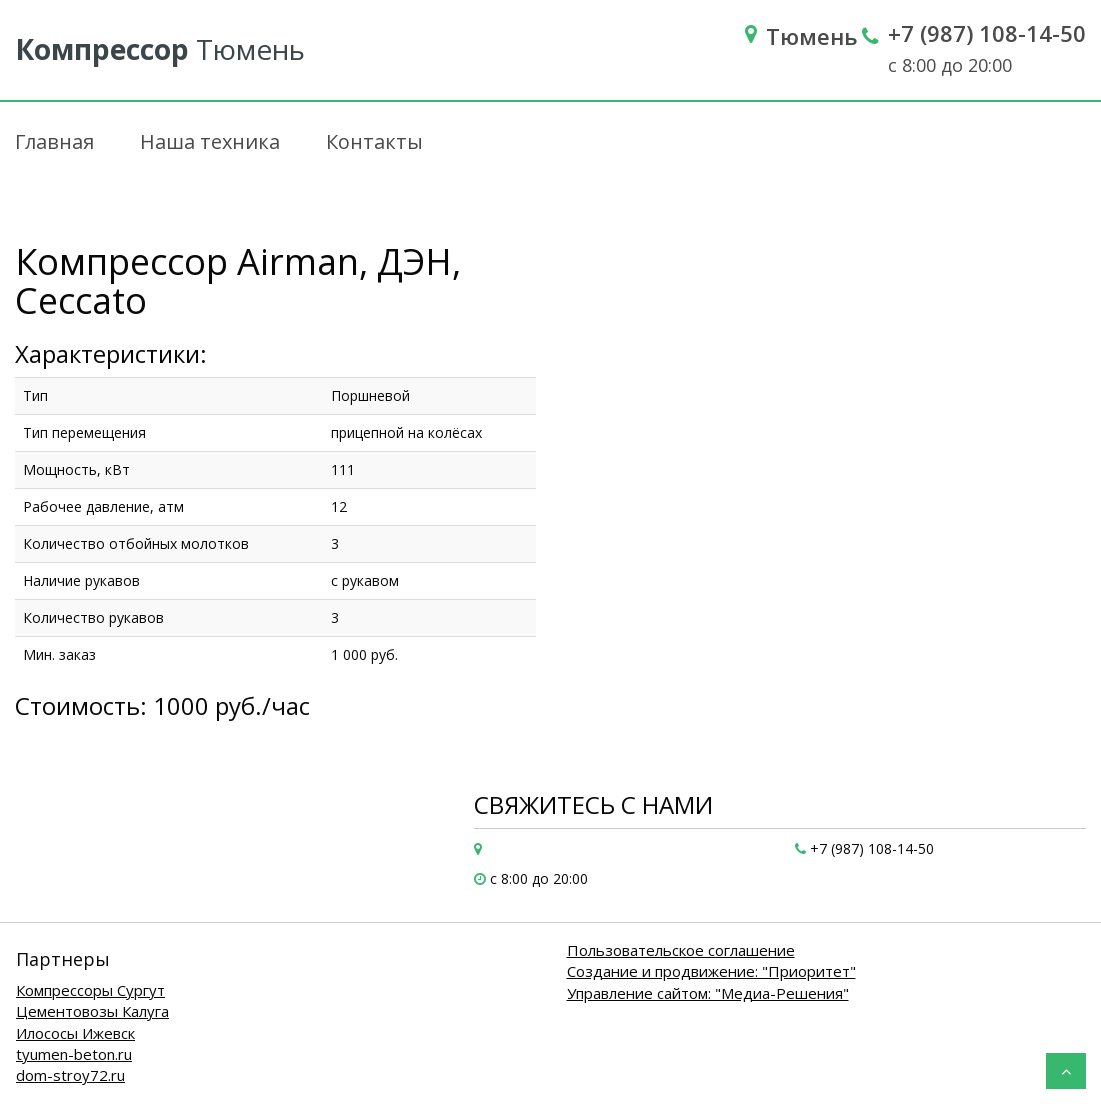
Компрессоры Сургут (90, 990)
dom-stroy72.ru (70, 1075)
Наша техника (210, 141)
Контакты (374, 141)
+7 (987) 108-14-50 (987, 33)
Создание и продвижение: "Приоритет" (711, 971)
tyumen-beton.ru (74, 1054)
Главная (54, 141)
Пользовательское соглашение (681, 950)
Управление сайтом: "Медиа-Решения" (708, 993)
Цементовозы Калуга (92, 1011)
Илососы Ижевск (75, 1033)
